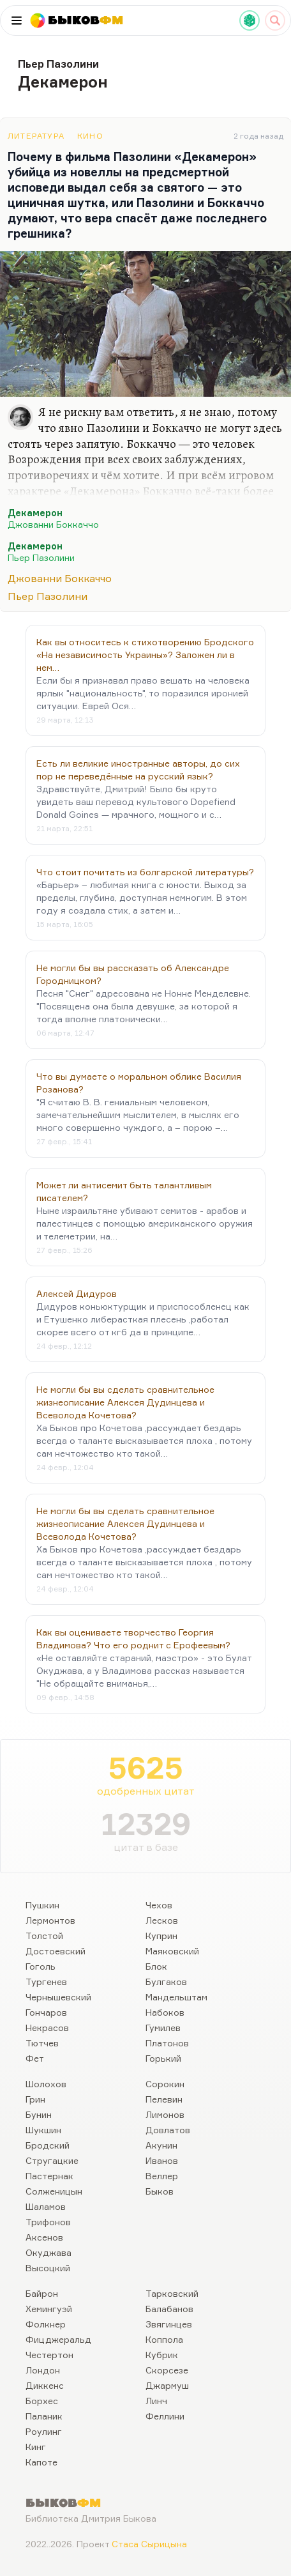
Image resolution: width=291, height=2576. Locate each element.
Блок (156, 1966)
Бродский (48, 2145)
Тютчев (42, 2042)
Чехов (159, 1904)
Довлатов (168, 2129)
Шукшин (43, 2129)
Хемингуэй (49, 2308)
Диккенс (45, 2385)
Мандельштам (176, 1996)
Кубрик (162, 2354)
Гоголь (41, 1966)
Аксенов (44, 2237)
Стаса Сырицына (149, 2543)
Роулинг (44, 2431)
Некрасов (47, 2027)
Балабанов (169, 2308)
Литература (36, 136)
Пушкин (42, 1904)
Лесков (162, 1920)
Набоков (165, 2012)
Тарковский (172, 2293)
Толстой (44, 1935)
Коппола (164, 2339)
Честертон (49, 2354)
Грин (35, 2099)
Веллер (162, 2175)
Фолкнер (46, 2324)
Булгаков (166, 1981)
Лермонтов (50, 1920)
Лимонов (165, 2114)
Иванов (162, 2160)
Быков (160, 2191)
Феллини (165, 2416)
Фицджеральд (58, 2339)
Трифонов (48, 2221)
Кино (90, 136)
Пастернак (49, 2175)
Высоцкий (48, 2267)
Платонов (167, 2042)
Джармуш (167, 2385)
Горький (163, 2058)
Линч (156, 2400)
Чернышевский (58, 1996)
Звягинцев (169, 2324)
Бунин (39, 2114)
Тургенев (46, 1981)
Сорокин (165, 2083)
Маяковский (172, 1950)
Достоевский (56, 1950)
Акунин (161, 2145)
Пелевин (164, 2099)
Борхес (42, 2400)
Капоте (41, 2462)
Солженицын (54, 2191)
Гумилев (163, 2027)
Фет (35, 2058)
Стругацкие (52, 2160)
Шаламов (46, 2206)
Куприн (161, 1935)
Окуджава (48, 2252)
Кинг (36, 2446)
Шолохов (46, 2083)
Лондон (43, 2370)
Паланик (44, 2416)
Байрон (42, 2293)
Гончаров (46, 2012)
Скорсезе (167, 2370)
